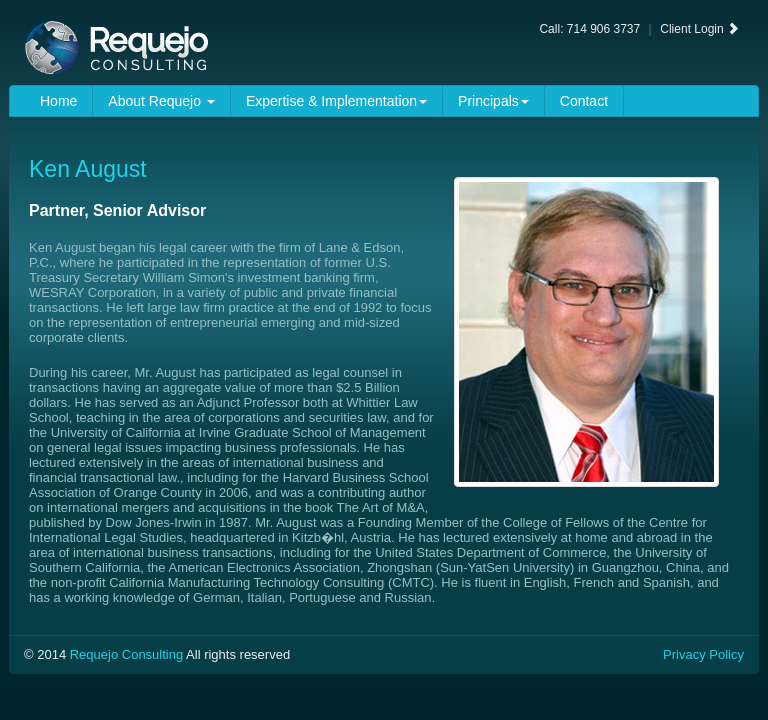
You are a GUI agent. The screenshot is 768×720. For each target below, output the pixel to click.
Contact (584, 101)
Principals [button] (493, 101)
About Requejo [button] (161, 101)
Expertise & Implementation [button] (336, 101)
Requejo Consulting (126, 654)
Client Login (699, 29)
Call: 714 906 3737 (589, 29)
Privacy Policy (703, 654)
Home (58, 101)
